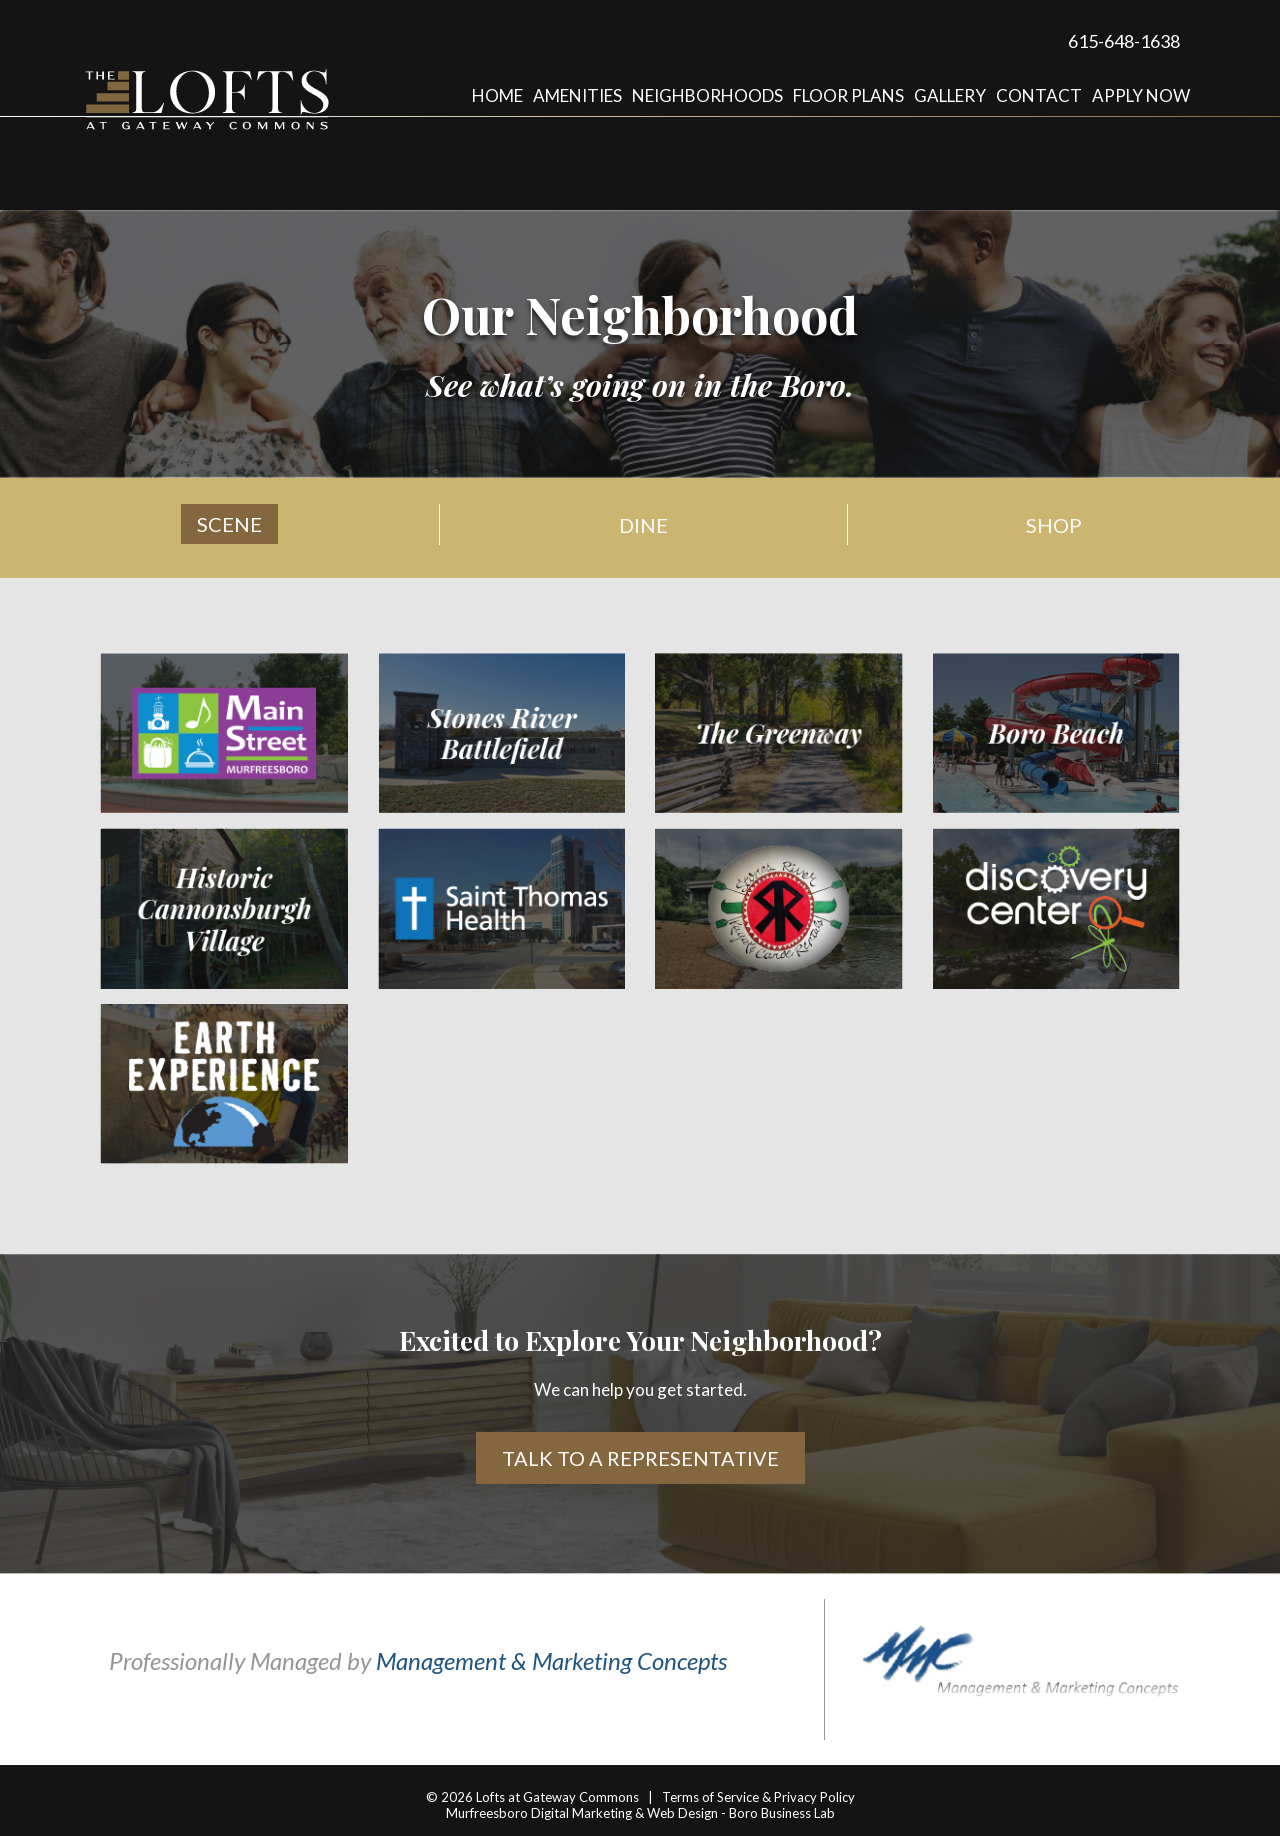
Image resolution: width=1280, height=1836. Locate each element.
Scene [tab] (229, 524)
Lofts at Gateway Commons (557, 1797)
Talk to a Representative (640, 1458)
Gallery (950, 95)
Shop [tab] (1054, 525)
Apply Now (1141, 95)
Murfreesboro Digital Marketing (539, 1813)
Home (497, 95)
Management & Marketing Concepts (551, 1660)
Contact (1039, 95)
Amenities (577, 95)
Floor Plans (848, 95)
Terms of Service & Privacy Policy (758, 1797)
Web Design (682, 1813)
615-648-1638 (1124, 41)
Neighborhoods (707, 95)
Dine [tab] (643, 525)
